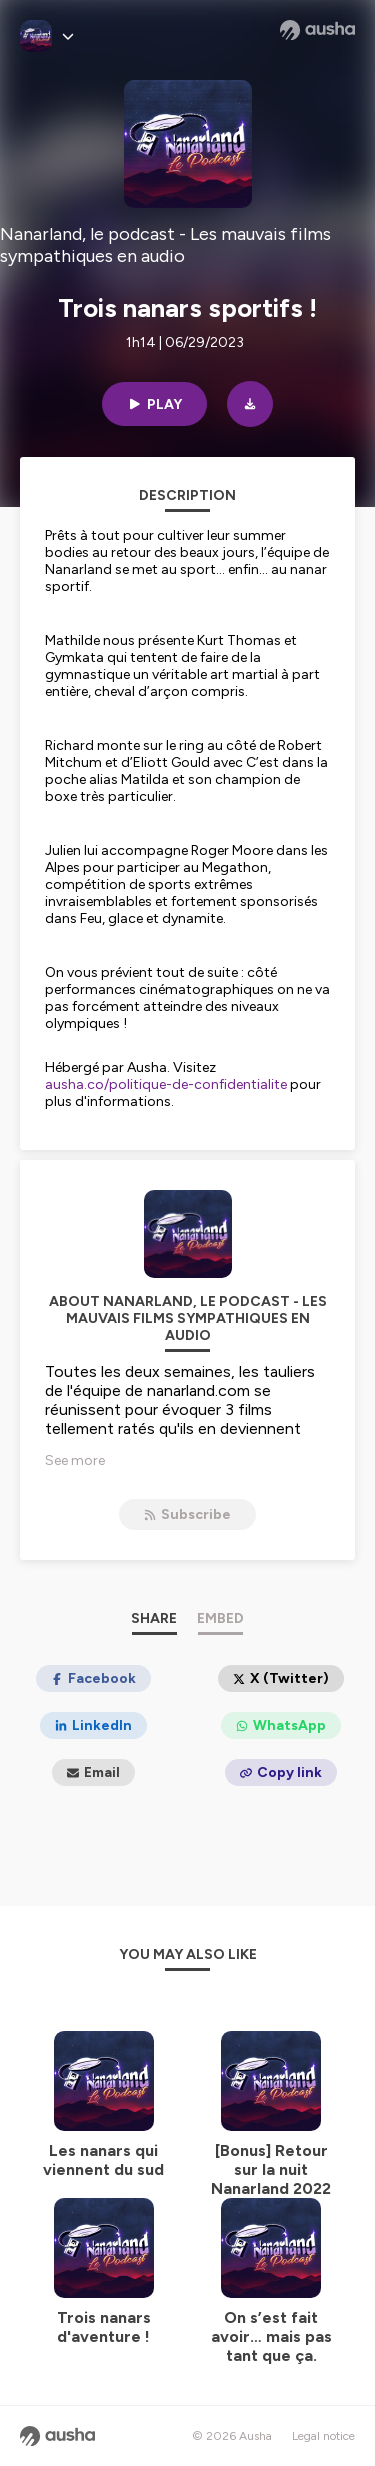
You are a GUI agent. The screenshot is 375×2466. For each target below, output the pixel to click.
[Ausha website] (317, 30)
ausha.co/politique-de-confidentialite (166, 1084)
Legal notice (323, 2436)
